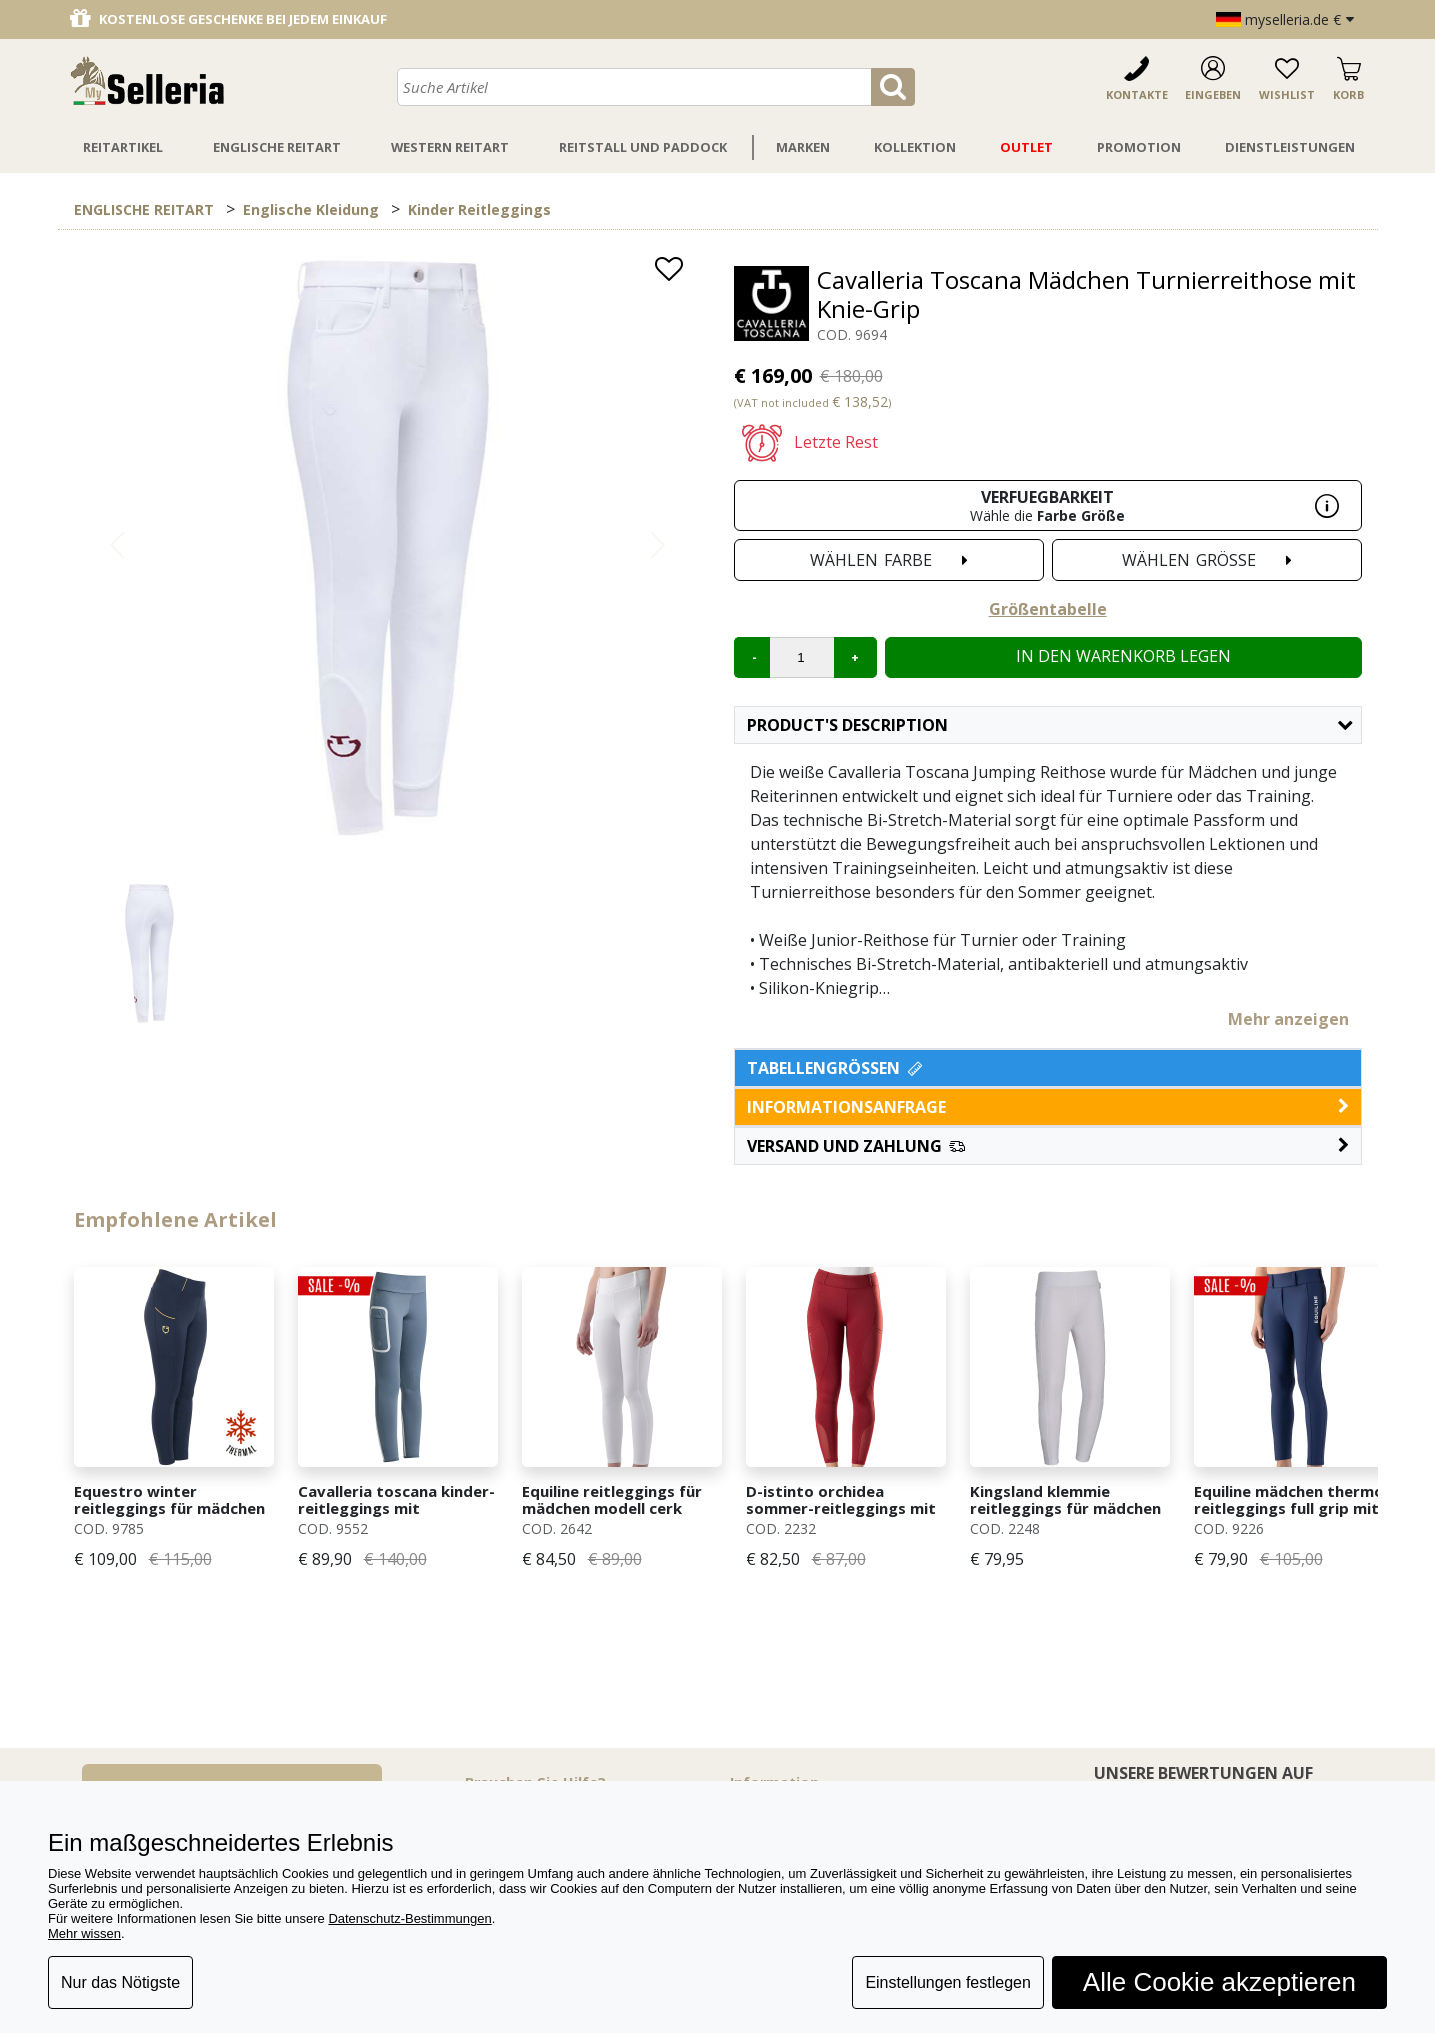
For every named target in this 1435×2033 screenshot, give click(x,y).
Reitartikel (123, 147)
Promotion (1139, 147)
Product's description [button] (1049, 725)
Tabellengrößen (836, 1068)
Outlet (1026, 147)
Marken (803, 147)
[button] (1048, 1146)
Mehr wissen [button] (84, 1933)
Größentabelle (1048, 609)
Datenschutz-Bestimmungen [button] (409, 1918)
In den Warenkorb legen (1123, 656)
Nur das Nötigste (120, 1982)
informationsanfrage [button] (1048, 1107)
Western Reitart (450, 147)
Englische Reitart (277, 147)
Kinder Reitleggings (479, 209)
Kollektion (915, 147)
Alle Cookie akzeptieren (1219, 1982)
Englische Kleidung (311, 209)
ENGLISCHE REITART (144, 209)
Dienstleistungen (1290, 147)
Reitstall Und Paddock (643, 147)
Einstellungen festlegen (947, 1982)
